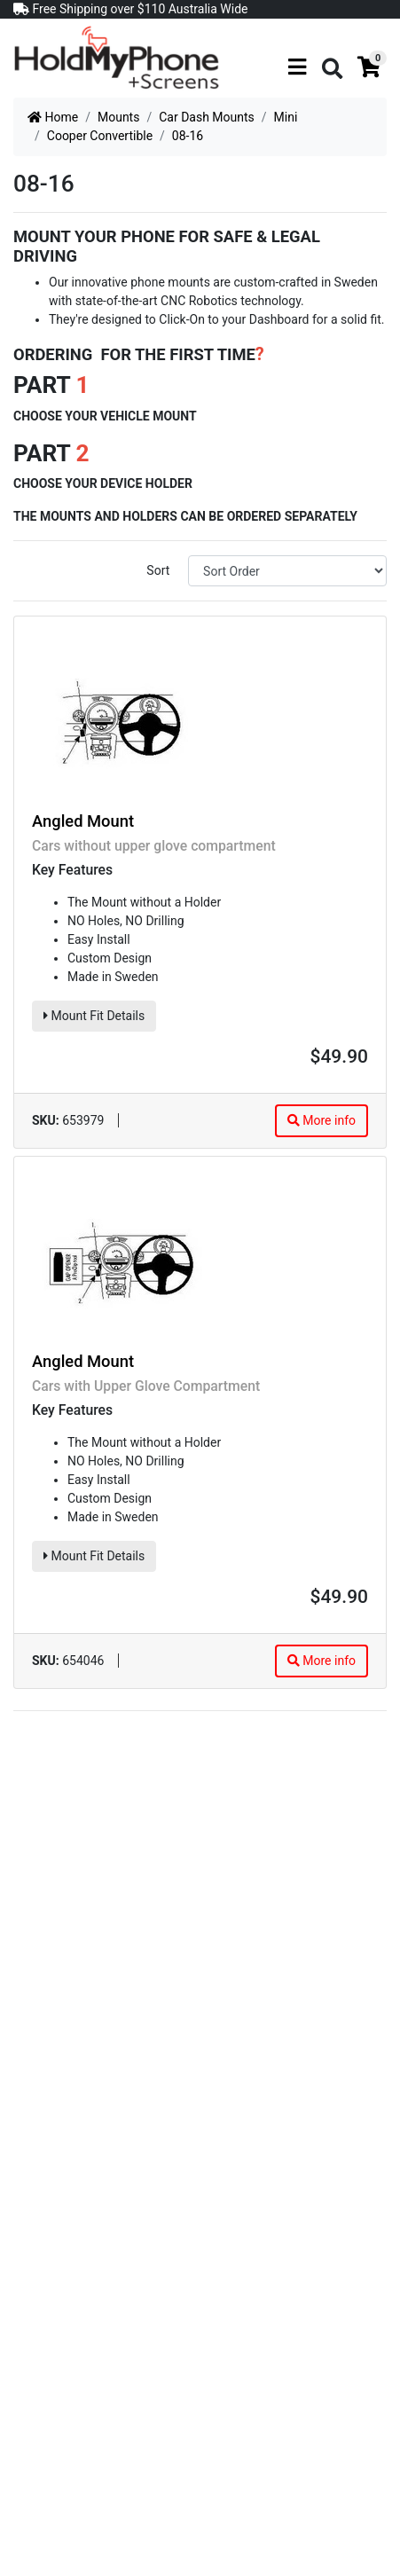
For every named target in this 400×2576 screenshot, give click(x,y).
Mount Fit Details (94, 1016)
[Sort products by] (287, 570)
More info (321, 1120)
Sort (157, 570)
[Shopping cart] (369, 67)
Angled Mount (83, 821)
